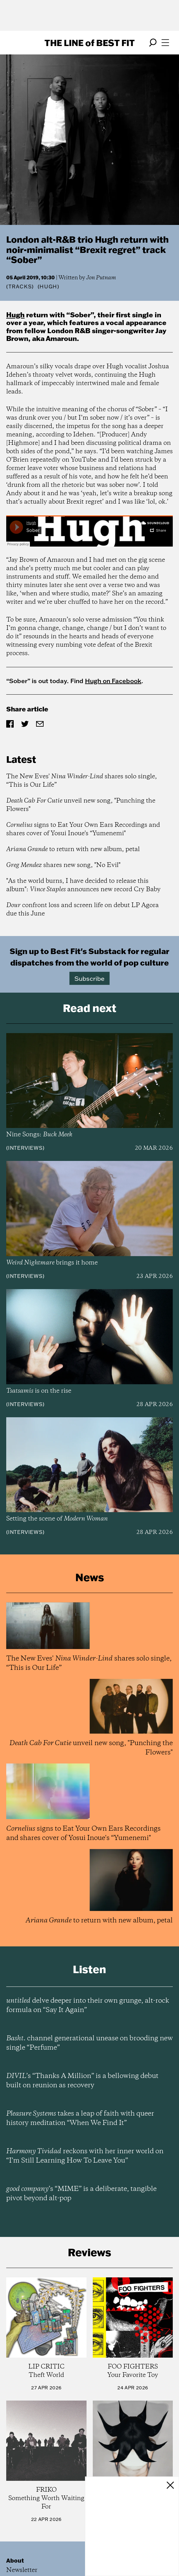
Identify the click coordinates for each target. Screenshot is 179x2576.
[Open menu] (165, 42)
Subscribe (89, 978)
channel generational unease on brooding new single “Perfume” (89, 2043)
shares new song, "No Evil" (63, 865)
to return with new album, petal (73, 849)
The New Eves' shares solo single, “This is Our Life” (81, 780)
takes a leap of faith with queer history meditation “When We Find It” (80, 2118)
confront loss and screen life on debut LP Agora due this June (82, 909)
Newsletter (21, 2570)
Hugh (15, 314)
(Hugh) (48, 286)
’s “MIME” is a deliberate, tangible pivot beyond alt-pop (81, 2193)
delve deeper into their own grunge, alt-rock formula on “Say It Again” (87, 2005)
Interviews (25, 1148)
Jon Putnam (101, 278)
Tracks (20, 286)
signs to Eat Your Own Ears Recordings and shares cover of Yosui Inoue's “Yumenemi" (83, 829)
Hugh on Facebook (113, 681)
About (15, 2560)
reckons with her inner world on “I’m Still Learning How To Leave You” (84, 2156)
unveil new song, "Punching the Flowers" (80, 805)
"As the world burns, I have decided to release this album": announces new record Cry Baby (83, 885)
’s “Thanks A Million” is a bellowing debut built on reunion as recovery (82, 2080)
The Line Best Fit (90, 42)
